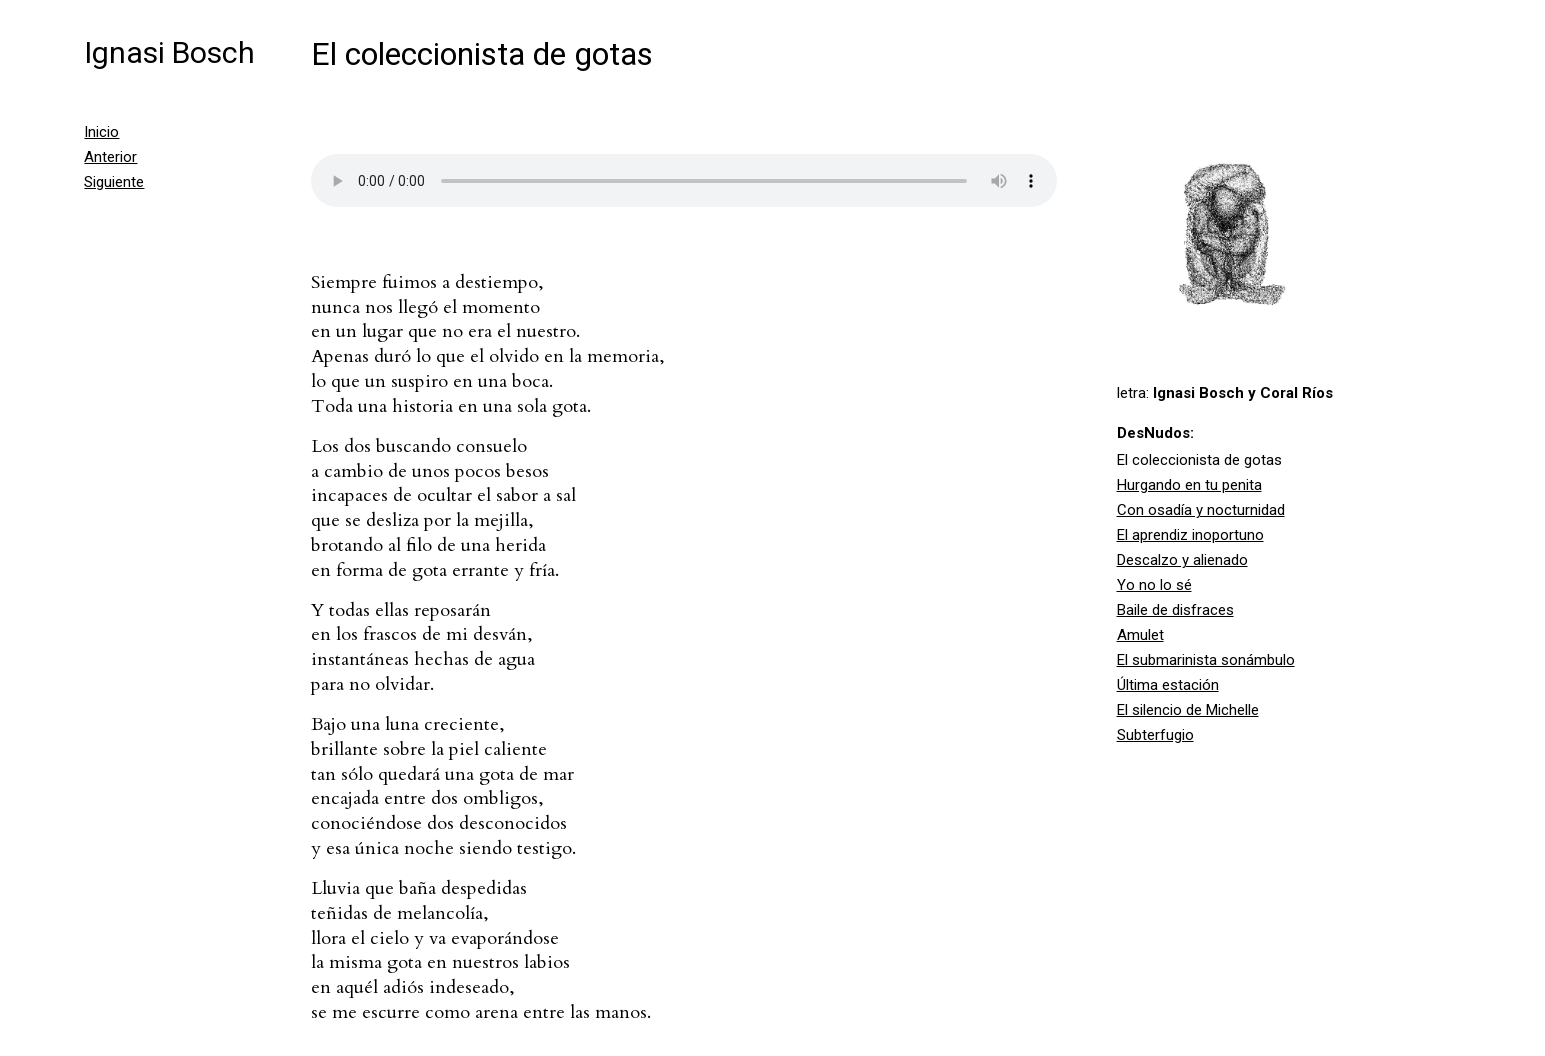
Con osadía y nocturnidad (1201, 510)
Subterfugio (1155, 735)
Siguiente (114, 182)
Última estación (1168, 685)
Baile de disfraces (1175, 610)
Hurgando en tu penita (1189, 485)
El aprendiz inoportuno (1190, 535)
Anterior (110, 157)
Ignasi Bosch (169, 52)
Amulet (1140, 635)
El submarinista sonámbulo (1206, 660)
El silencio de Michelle (1188, 710)
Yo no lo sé (1154, 585)
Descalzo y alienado (1182, 560)
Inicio (101, 132)
